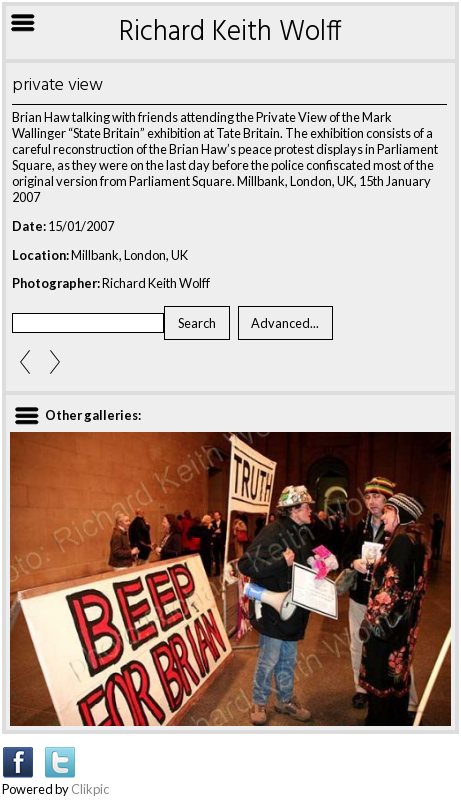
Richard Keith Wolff (230, 32)
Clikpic (90, 789)
